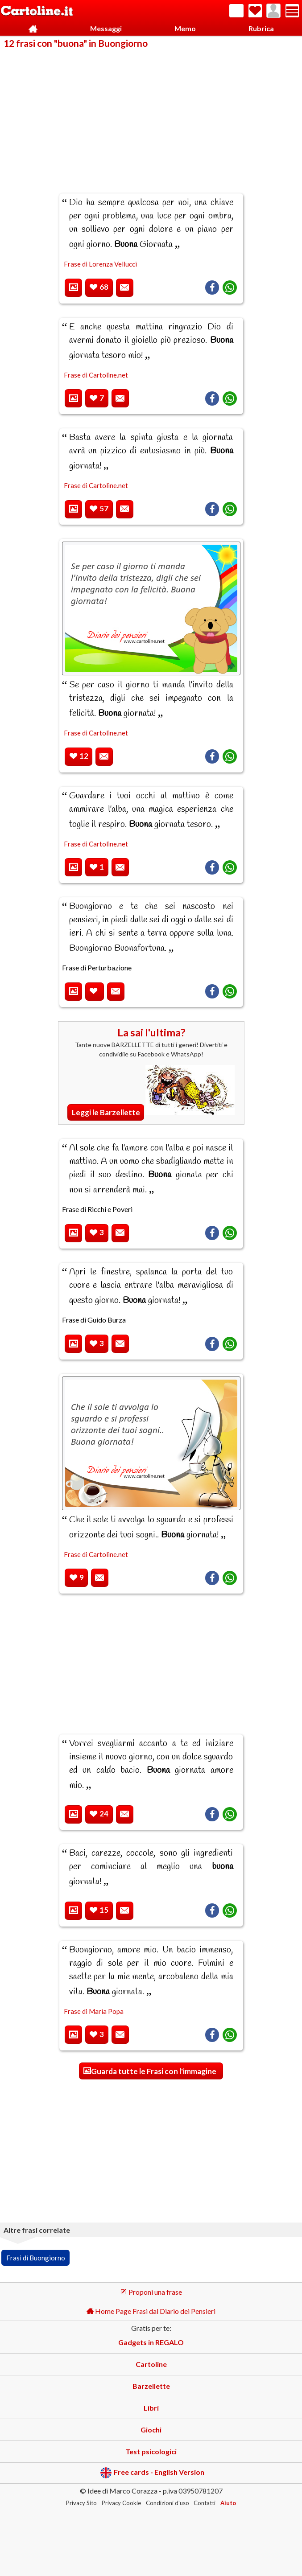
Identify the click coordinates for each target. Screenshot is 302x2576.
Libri (151, 2407)
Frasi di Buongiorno (35, 2258)
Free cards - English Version (152, 2473)
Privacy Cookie (121, 2502)
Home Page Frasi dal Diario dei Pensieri (151, 2311)
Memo (185, 28)
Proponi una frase (151, 2292)
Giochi (151, 2429)
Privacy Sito (81, 2502)
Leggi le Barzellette (106, 1112)
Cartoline (151, 2364)
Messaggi (106, 28)
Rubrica (261, 28)
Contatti (204, 2502)
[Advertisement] (151, 115)
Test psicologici (151, 2451)
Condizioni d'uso (167, 2502)
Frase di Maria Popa (94, 2011)
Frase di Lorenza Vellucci (100, 264)
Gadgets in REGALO (151, 2342)
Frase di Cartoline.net (96, 375)
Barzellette (151, 2386)
